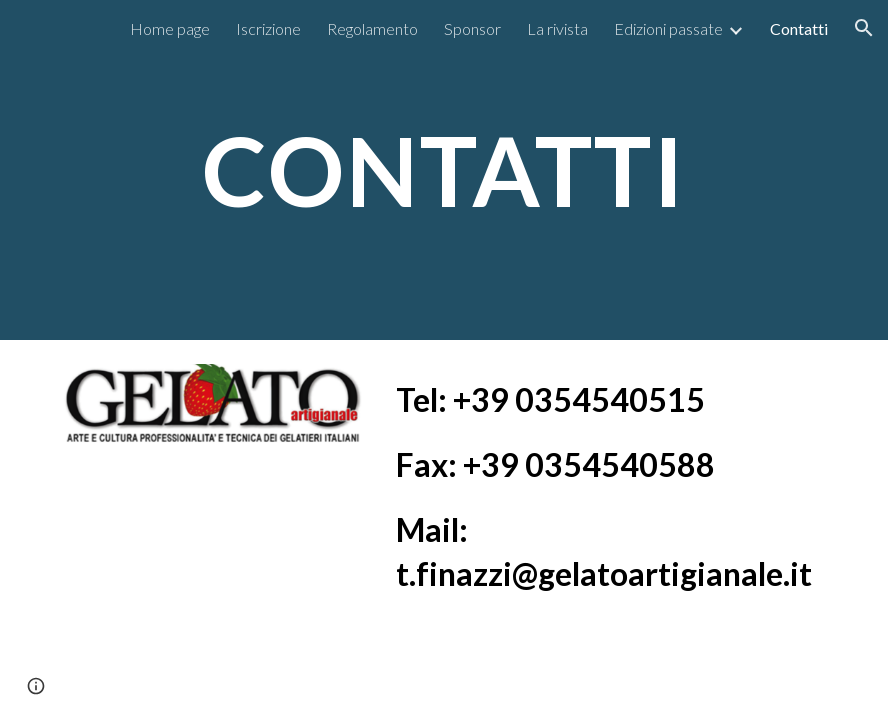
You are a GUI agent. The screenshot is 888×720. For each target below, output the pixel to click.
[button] (864, 28)
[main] (444, 170)
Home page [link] (170, 28)
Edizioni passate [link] (668, 28)
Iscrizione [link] (268, 28)
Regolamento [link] (372, 28)
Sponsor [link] (472, 28)
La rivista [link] (557, 28)
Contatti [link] (799, 28)
